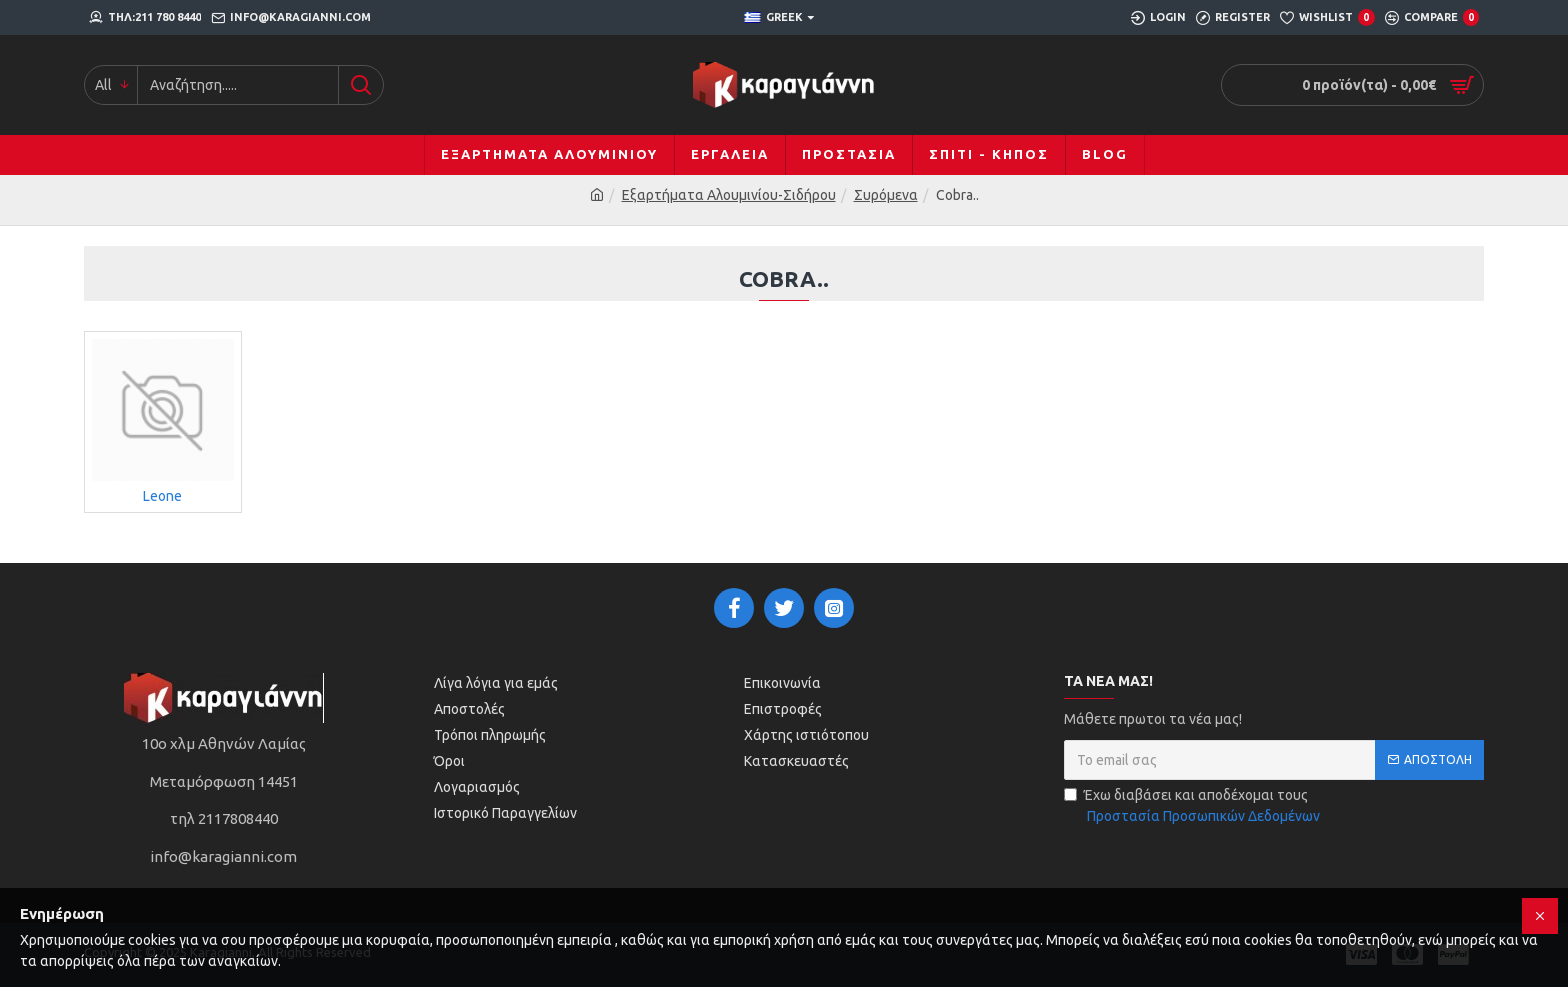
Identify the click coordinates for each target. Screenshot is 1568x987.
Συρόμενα (886, 195)
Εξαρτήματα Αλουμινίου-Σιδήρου (729, 195)
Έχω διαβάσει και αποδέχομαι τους (1193, 807)
